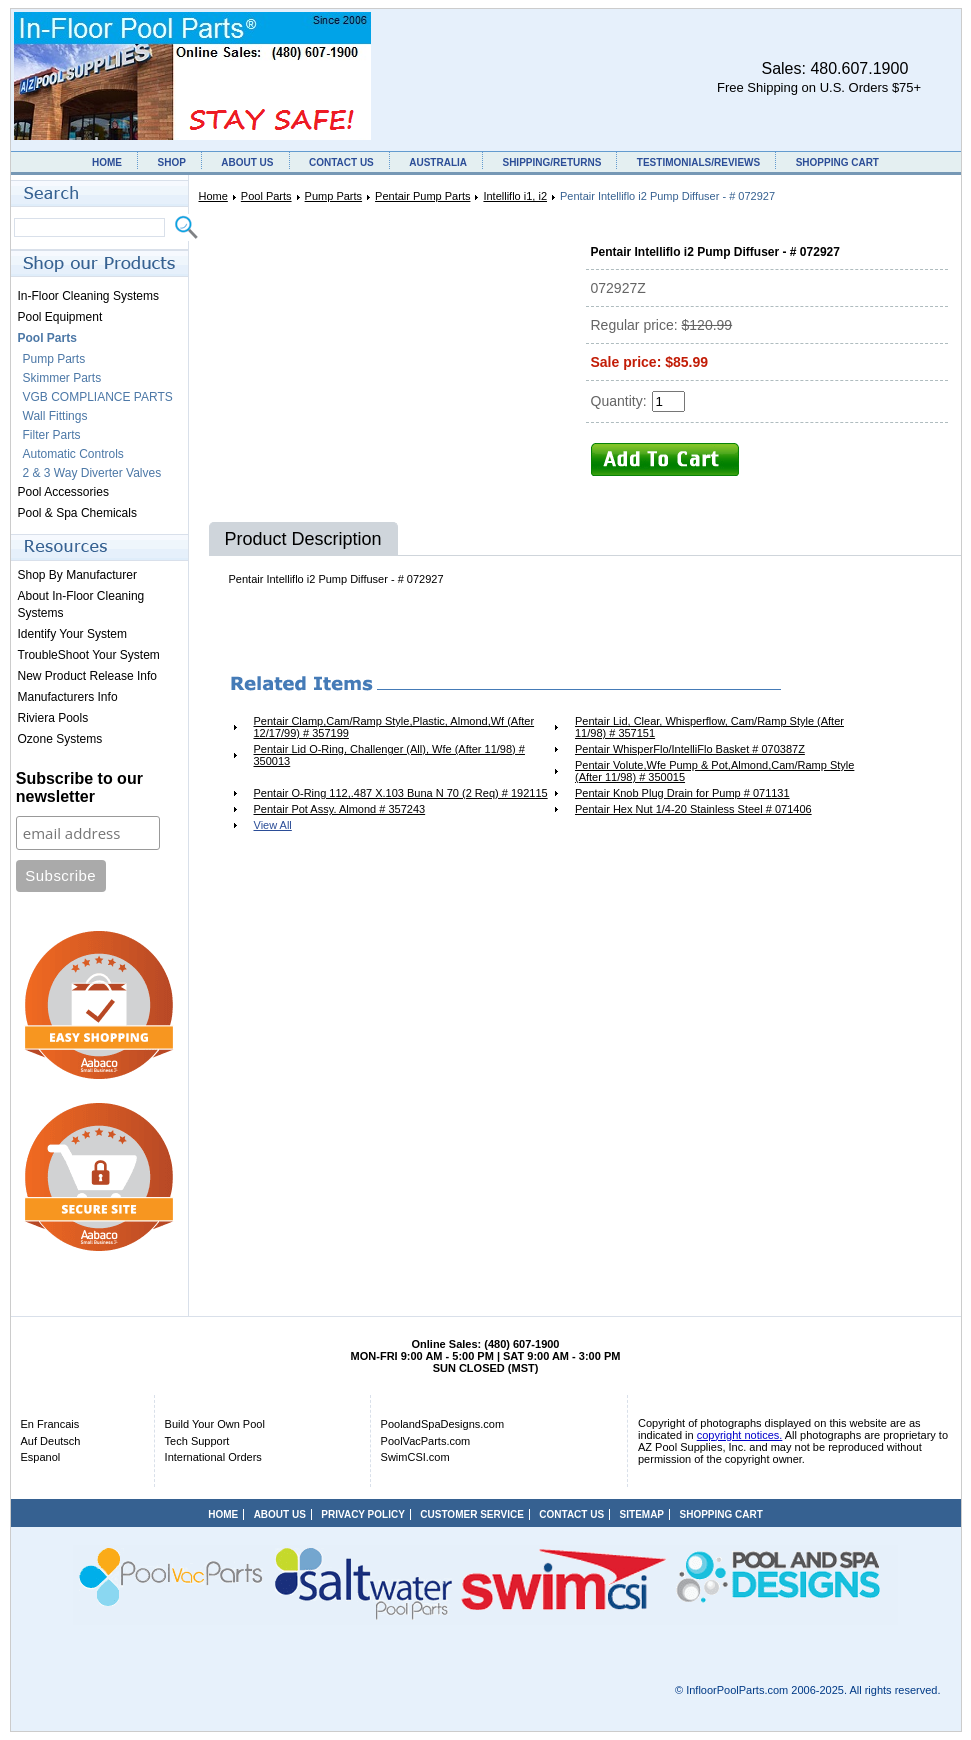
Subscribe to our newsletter (79, 787)
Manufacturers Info (68, 697)
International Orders (213, 1457)
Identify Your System (72, 634)
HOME (107, 162)
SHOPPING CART (837, 162)
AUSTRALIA (438, 162)
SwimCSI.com (415, 1457)
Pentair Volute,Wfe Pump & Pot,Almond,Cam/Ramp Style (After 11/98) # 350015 (714, 771)
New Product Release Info (87, 676)
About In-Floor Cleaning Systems (81, 604)
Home (213, 196)
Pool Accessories (63, 492)
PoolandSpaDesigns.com (443, 1424)
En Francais (50, 1424)
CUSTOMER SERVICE (472, 1514)
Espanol (41, 1457)
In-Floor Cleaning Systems (88, 296)
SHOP (171, 162)
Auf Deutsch (51, 1441)
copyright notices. (740, 1435)
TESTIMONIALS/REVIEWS (698, 162)
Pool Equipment (60, 317)
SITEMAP (642, 1514)
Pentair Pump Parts (422, 196)
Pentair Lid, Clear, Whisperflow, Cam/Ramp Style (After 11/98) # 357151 (709, 727)
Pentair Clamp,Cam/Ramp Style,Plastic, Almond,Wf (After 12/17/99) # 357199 (394, 727)
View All (273, 825)
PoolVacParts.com (426, 1441)
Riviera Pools (53, 718)
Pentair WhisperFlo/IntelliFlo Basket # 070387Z (690, 749)
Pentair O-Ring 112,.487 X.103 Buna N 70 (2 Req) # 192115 (401, 793)
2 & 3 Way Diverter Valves (92, 473)
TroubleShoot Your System (89, 655)
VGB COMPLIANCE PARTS (98, 397)
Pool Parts (266, 196)
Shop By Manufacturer (77, 575)
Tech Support (197, 1441)
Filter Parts (52, 435)
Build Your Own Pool (215, 1424)
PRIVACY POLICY (363, 1514)
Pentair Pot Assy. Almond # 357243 (340, 809)
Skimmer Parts (62, 378)
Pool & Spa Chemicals (77, 513)
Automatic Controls (73, 454)
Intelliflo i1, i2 (515, 196)
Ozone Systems (60, 739)
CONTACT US (341, 162)
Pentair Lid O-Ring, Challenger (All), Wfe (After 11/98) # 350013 (389, 755)
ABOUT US (247, 162)
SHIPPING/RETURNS (551, 162)
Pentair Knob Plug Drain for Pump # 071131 (682, 793)
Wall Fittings (55, 416)
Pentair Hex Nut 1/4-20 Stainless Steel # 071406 (693, 809)
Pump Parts (333, 196)
